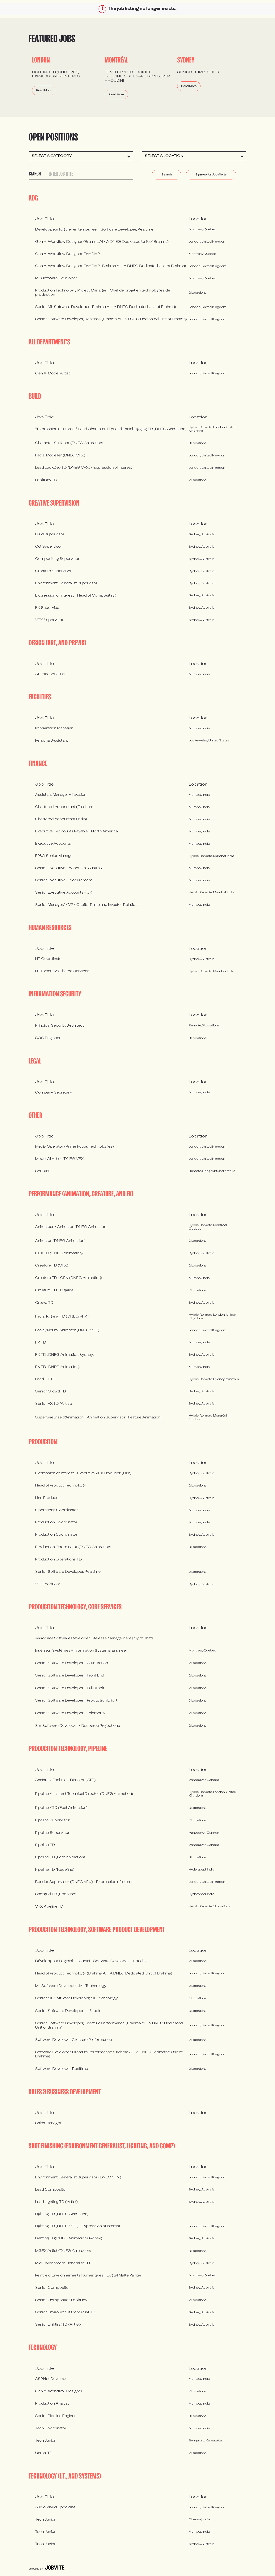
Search (35, 174)
